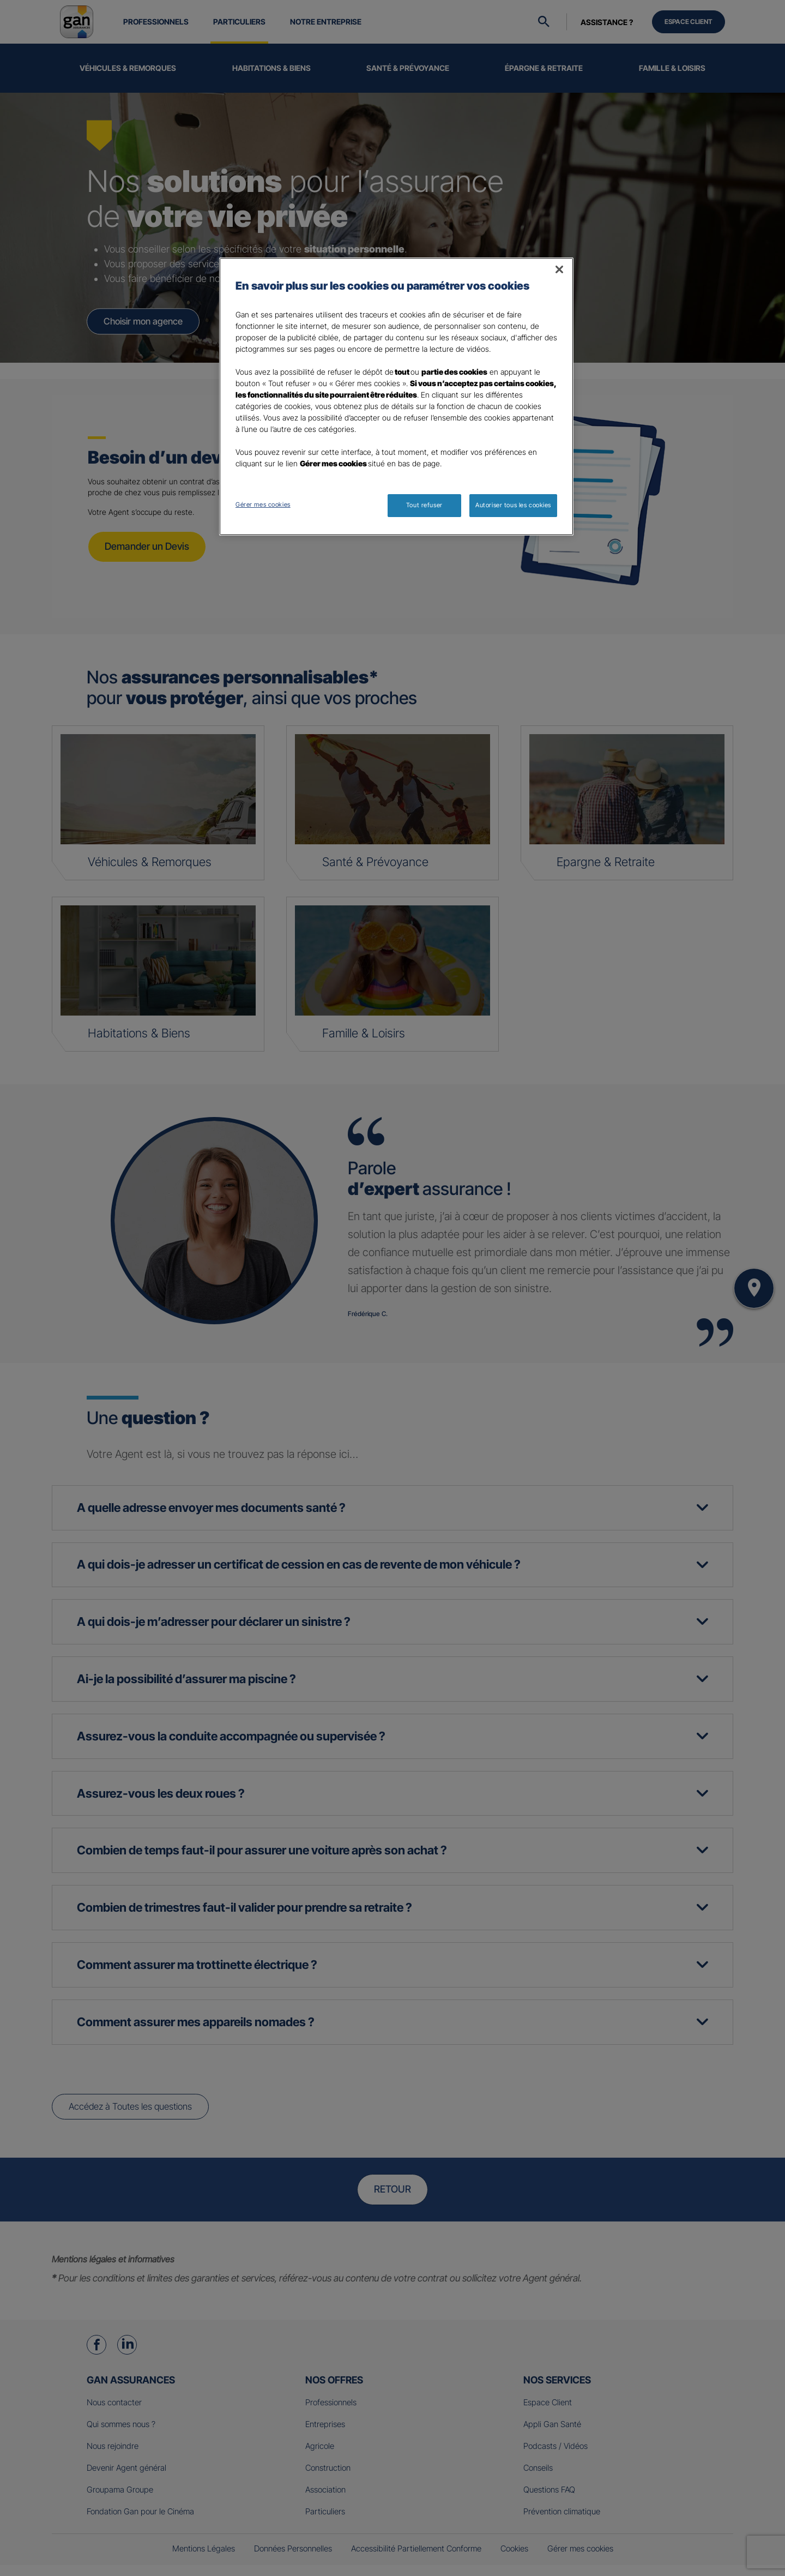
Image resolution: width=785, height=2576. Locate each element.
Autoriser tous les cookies (513, 505)
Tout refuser (424, 505)
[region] (396, 396)
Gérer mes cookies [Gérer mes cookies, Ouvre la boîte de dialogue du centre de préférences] (263, 504)
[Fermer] (559, 269)
